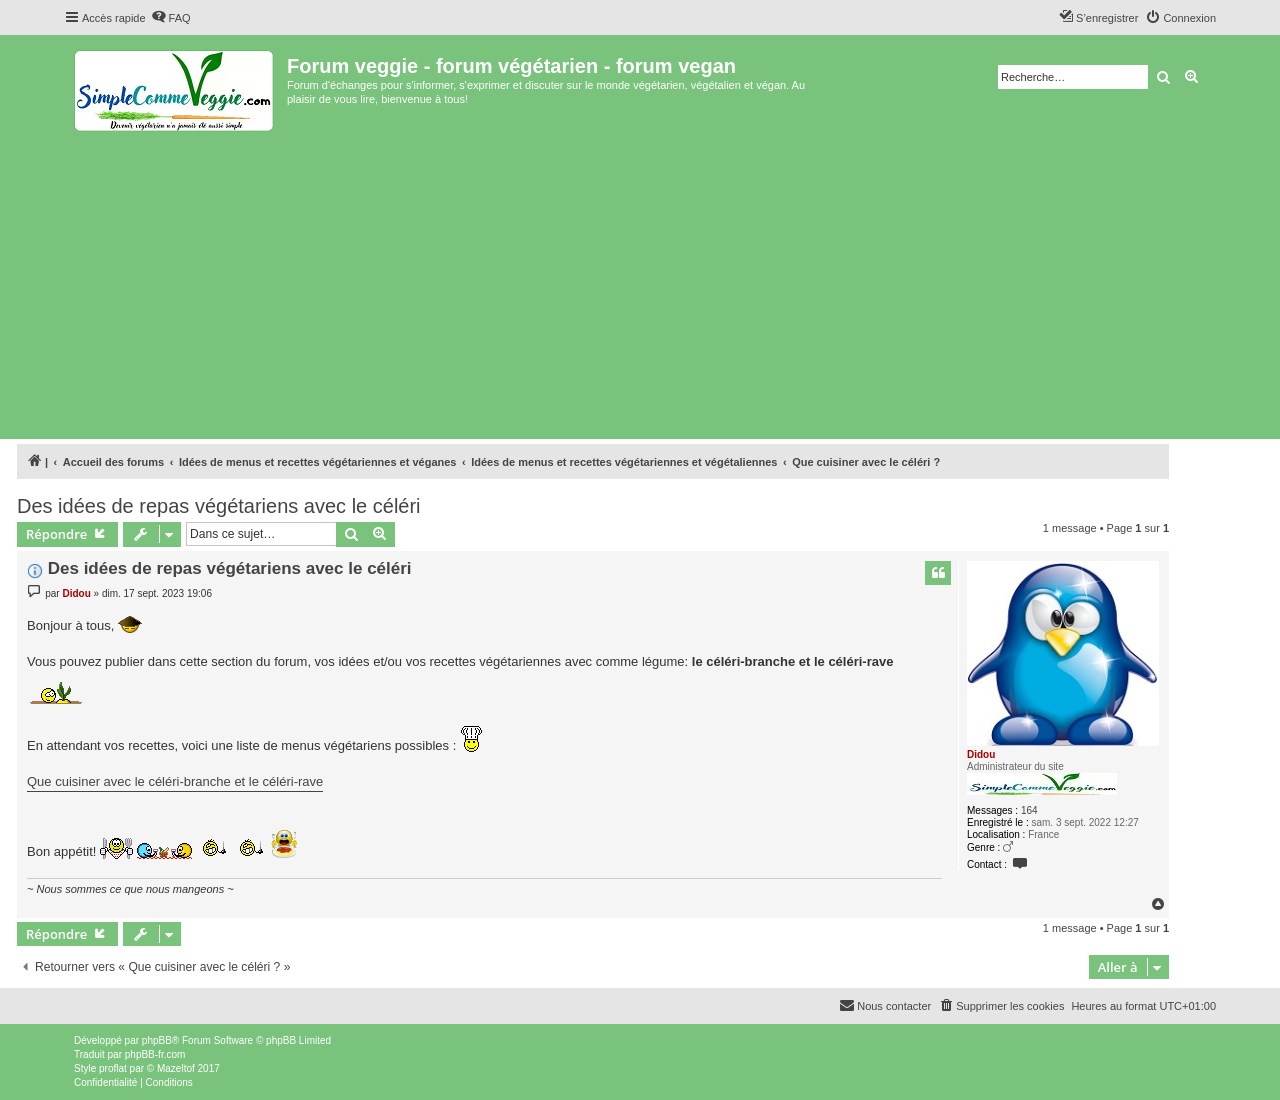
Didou (981, 754)
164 (1029, 810)
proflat (113, 1068)
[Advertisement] (640, 284)
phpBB (157, 1040)
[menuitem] (171, 18)
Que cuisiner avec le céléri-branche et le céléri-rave (175, 781)
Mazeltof (176, 1068)
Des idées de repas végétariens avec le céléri (219, 506)
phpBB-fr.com (155, 1054)
